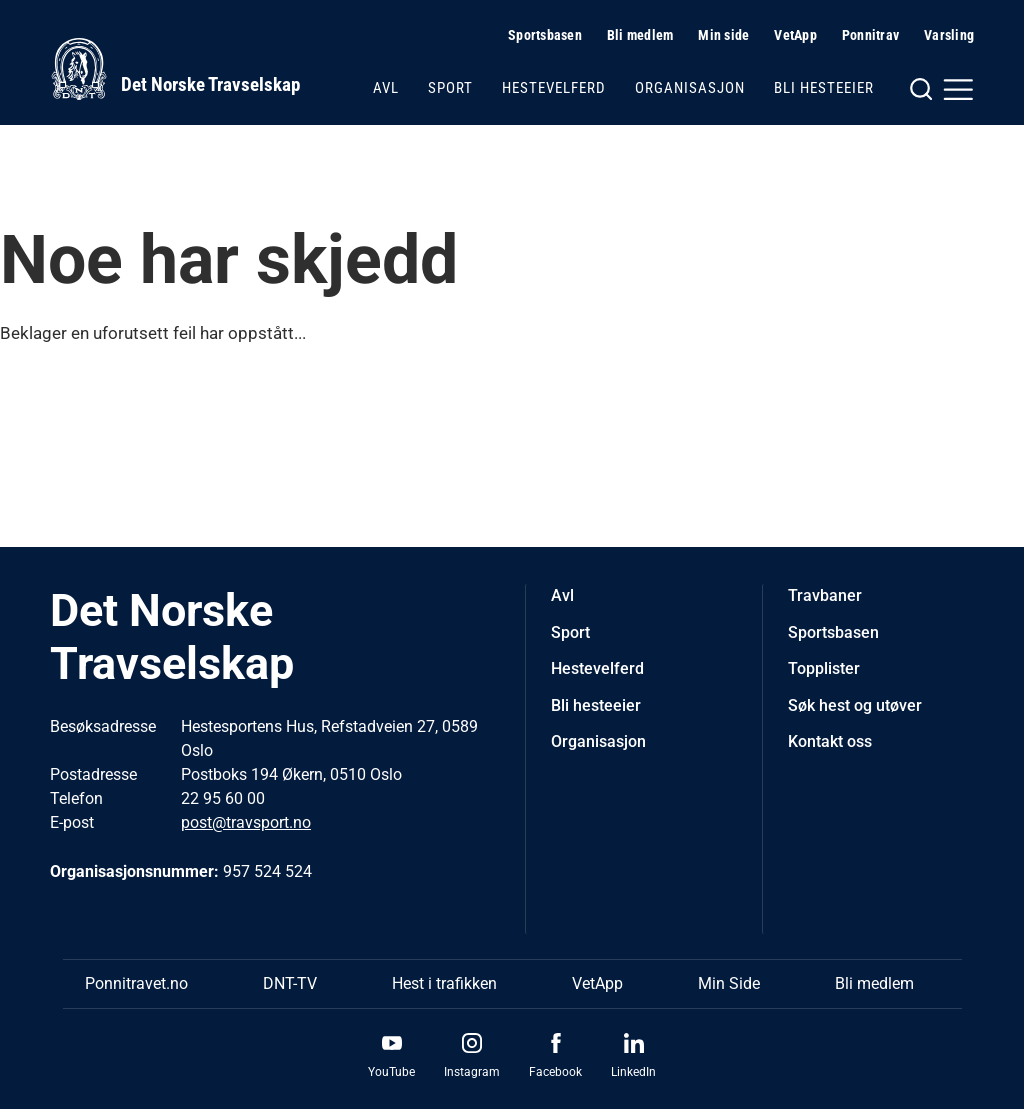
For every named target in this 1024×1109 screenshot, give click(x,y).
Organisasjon (690, 88)
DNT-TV (290, 983)
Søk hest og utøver (855, 705)
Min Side (729, 983)
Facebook (555, 1072)
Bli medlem (640, 35)
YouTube (391, 1072)
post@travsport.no (246, 822)
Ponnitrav (870, 35)
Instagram (472, 1072)
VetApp (795, 35)
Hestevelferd (554, 88)
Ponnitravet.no (136, 983)
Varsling (949, 35)
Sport (450, 88)
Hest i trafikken (444, 983)
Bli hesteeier (824, 88)
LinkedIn (633, 1072)
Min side (723, 35)
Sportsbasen (545, 35)
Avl (386, 88)
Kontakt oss (830, 741)
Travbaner (825, 595)
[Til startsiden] (175, 69)
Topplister (824, 668)
